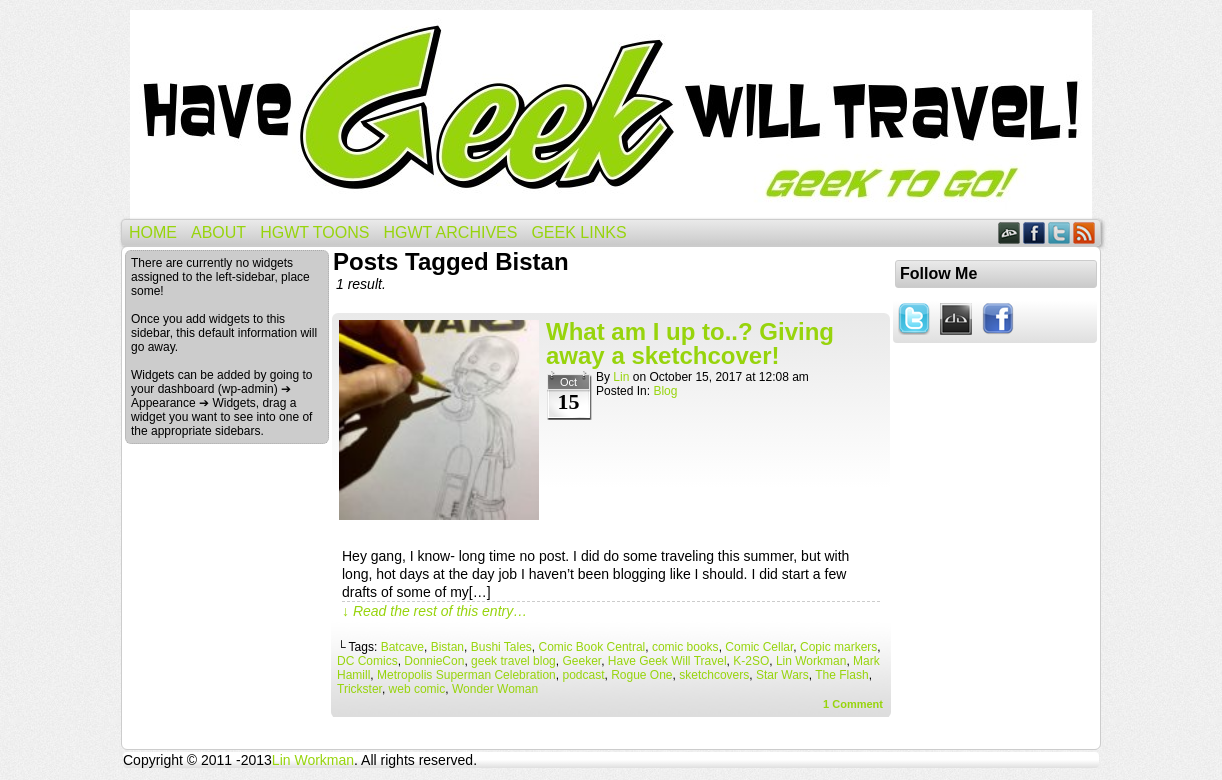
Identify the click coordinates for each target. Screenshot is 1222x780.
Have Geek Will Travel (611, 114)
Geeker (581, 661)
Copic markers (838, 647)
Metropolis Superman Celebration (466, 675)
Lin (621, 377)
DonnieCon (434, 661)
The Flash (841, 675)
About (218, 232)
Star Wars (782, 675)
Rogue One (641, 675)
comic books (685, 647)
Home (153, 232)
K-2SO (751, 661)
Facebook (1034, 232)
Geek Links (578, 232)
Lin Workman (811, 661)
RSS (1084, 232)
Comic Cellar (759, 647)
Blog (665, 391)
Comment (853, 704)
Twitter (1059, 232)
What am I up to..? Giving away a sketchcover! (690, 343)
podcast (583, 675)
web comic (417, 689)
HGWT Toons (314, 232)
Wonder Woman (495, 689)
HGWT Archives (450, 232)
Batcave (402, 647)
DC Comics (367, 661)
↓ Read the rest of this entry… (434, 611)
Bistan (447, 647)
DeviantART (1009, 232)
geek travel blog (513, 661)
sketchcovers (714, 675)
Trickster (359, 689)
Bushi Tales (501, 647)
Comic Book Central (592, 647)
